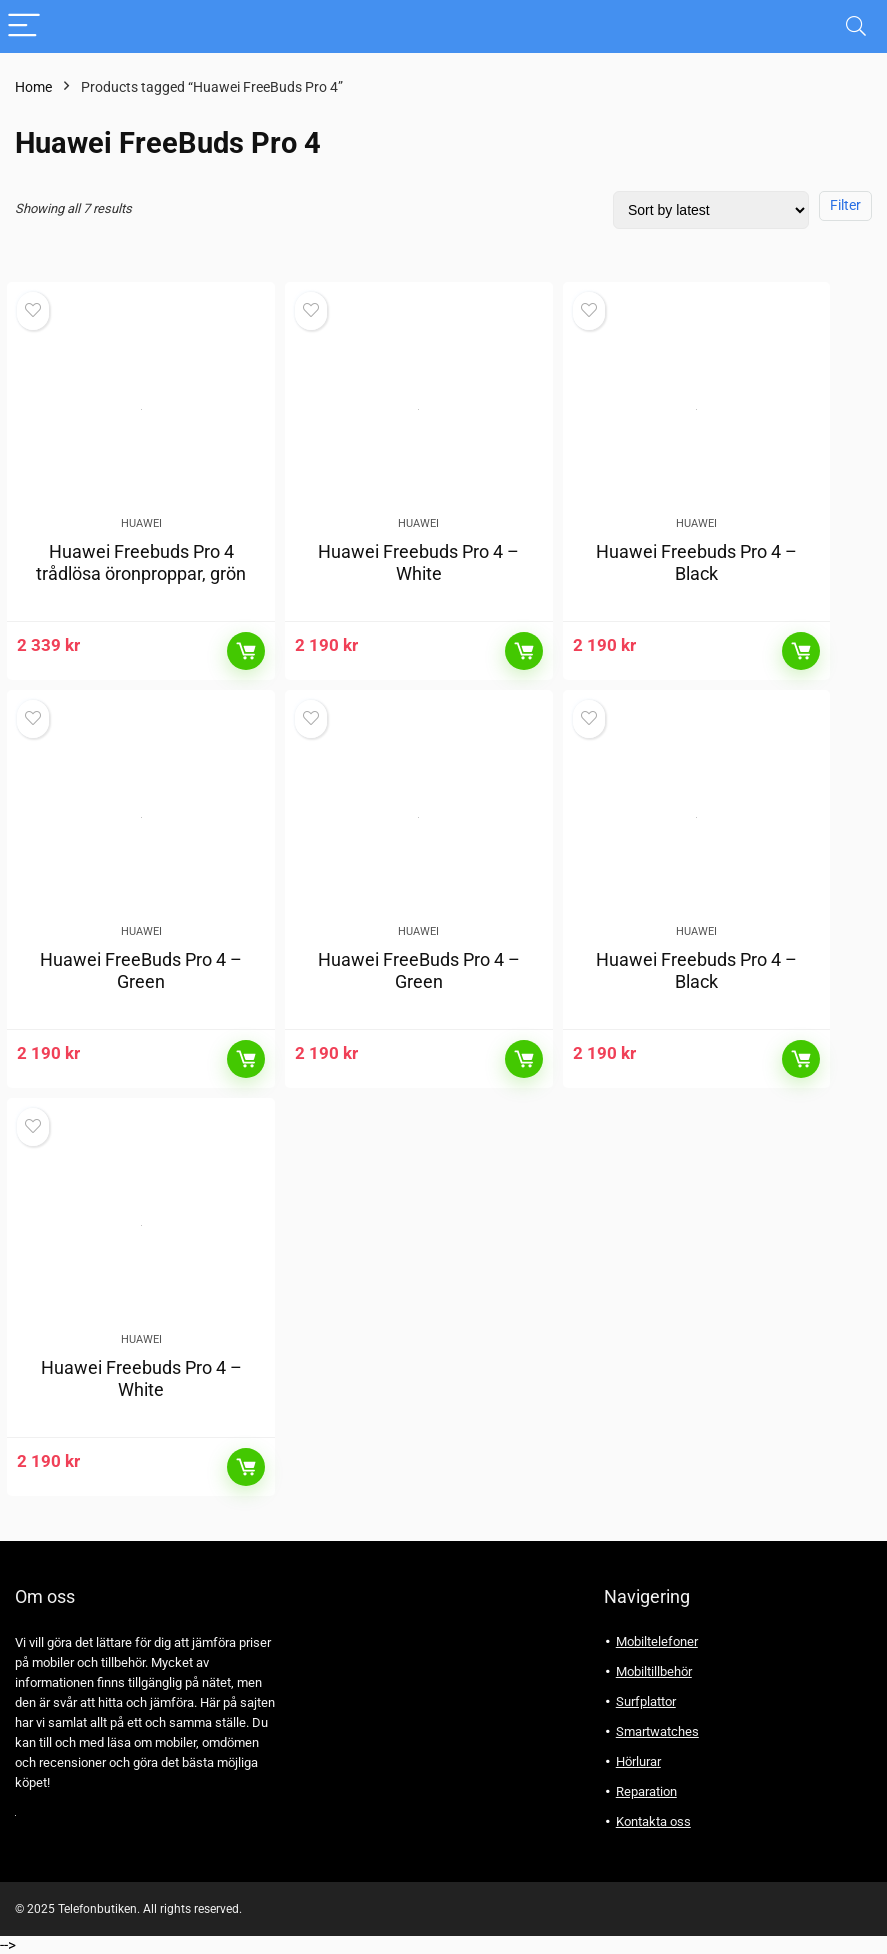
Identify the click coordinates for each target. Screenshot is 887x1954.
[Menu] (24, 26)
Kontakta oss (653, 1821)
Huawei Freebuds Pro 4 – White (418, 562)
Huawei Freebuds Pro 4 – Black (696, 562)
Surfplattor (646, 1701)
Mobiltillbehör (654, 1671)
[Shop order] (711, 210)
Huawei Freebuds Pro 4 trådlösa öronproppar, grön (141, 562)
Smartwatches (657, 1731)
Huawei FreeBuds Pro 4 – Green (141, 970)
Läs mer (246, 651)
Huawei (141, 523)
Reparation (646, 1791)
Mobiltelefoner (657, 1641)
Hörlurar (638, 1761)
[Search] (856, 26)
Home (33, 87)
